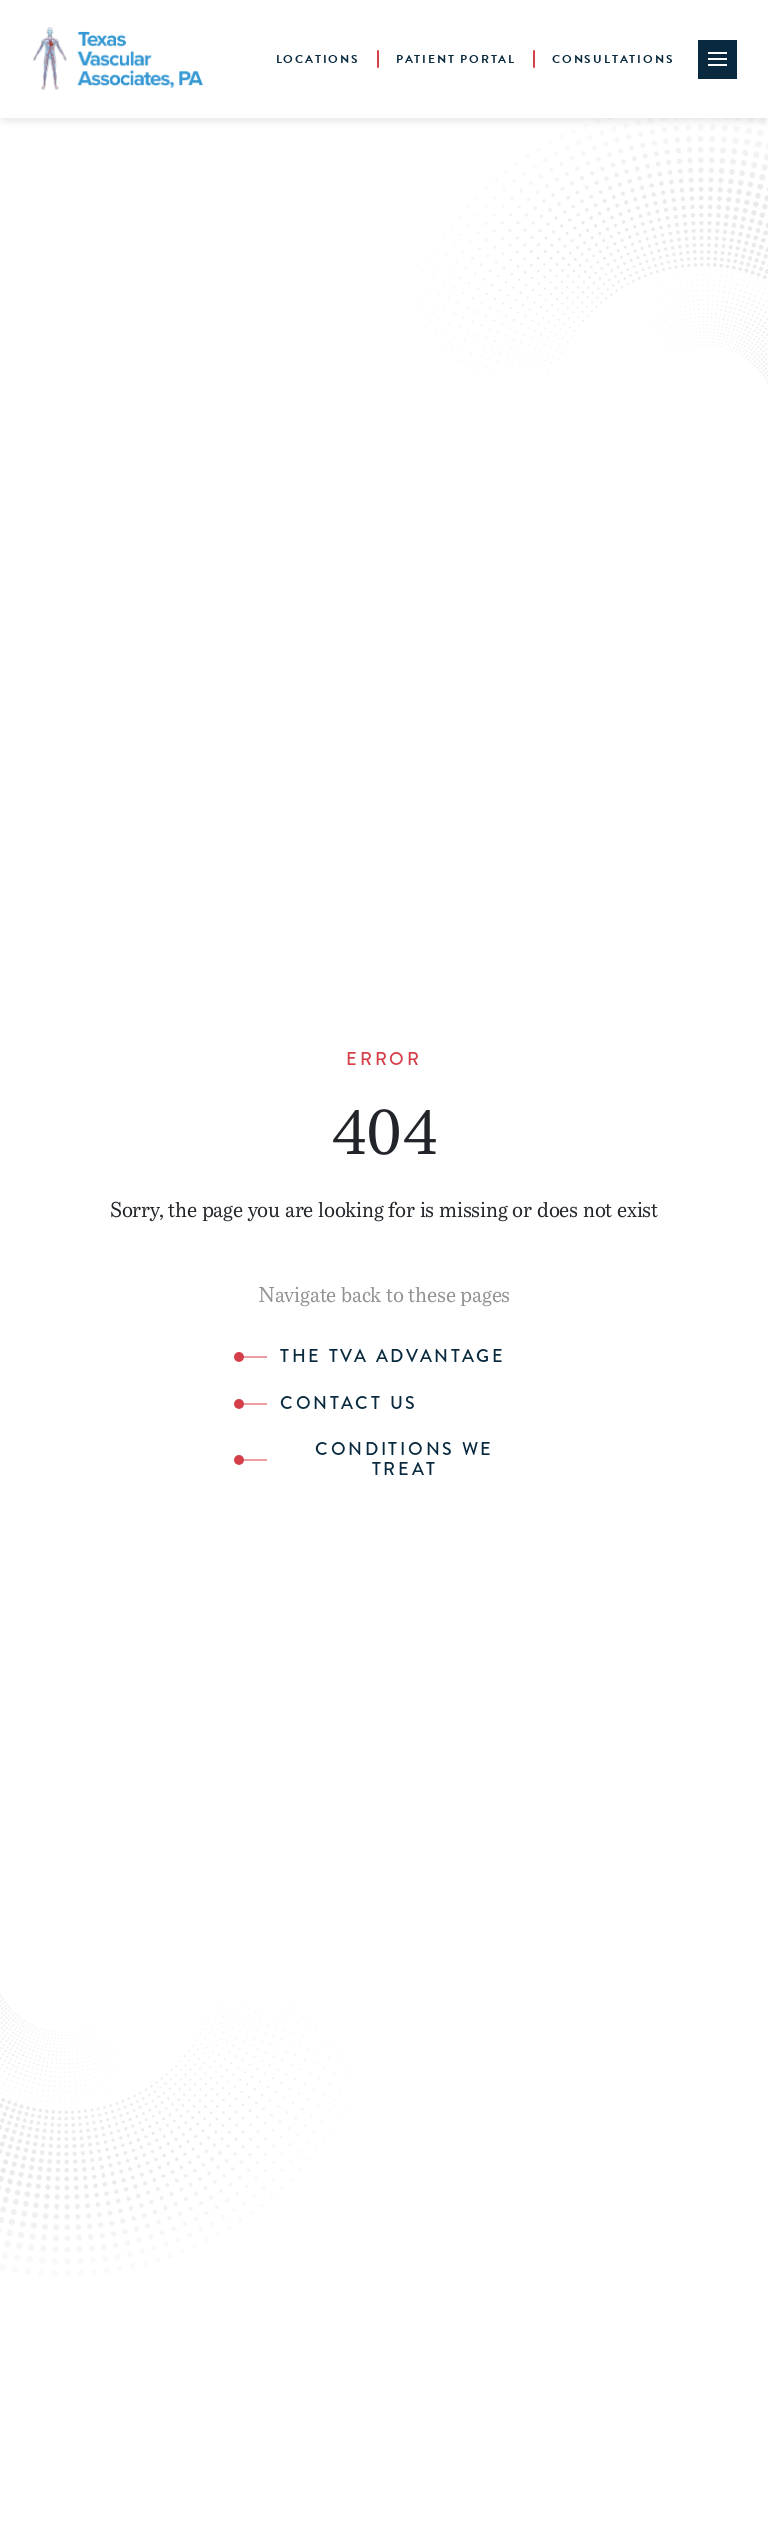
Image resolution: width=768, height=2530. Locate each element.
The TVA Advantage (393, 1357)
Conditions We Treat (404, 1460)
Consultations (613, 59)
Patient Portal (456, 59)
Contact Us (349, 1404)
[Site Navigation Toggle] (717, 59)
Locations (318, 59)
